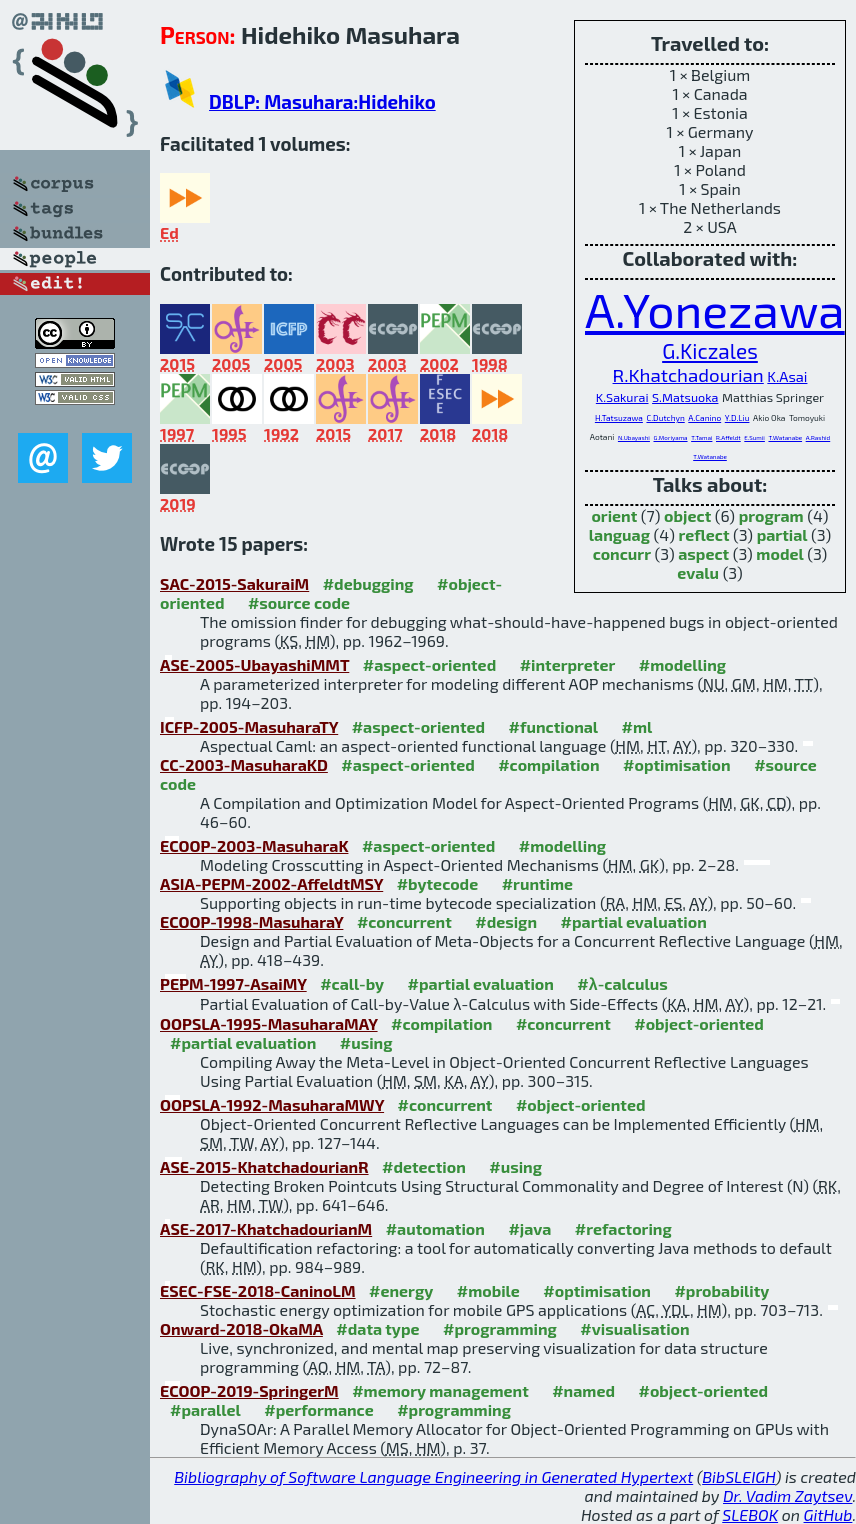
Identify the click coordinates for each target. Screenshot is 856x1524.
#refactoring (623, 1228)
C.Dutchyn (665, 418)
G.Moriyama (671, 437)
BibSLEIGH (738, 1476)
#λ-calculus (622, 983)
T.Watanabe (785, 437)
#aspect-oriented (429, 664)
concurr (622, 553)
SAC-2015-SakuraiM (234, 583)
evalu (698, 572)
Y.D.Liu (737, 418)
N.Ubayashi (634, 437)
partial (782, 534)
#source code (299, 602)
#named (583, 1390)
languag (619, 534)
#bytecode (438, 883)
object (687, 515)
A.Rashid (818, 437)
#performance (318, 1409)
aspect (703, 553)
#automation (435, 1228)
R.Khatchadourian (688, 374)
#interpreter (568, 664)
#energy (401, 1290)
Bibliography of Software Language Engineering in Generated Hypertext (433, 1476)
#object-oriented (699, 1023)
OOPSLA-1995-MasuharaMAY (269, 1023)
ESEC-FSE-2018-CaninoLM (258, 1290)
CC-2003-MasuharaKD (244, 764)
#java (529, 1228)
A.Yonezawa (715, 309)
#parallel (205, 1409)
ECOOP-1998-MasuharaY (251, 921)
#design (506, 921)
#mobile (488, 1290)
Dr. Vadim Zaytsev (787, 1495)
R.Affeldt (728, 437)
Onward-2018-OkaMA (241, 1328)
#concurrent (404, 921)
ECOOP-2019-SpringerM (249, 1390)
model (779, 553)
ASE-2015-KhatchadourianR (264, 1166)
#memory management (440, 1390)
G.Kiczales (710, 350)
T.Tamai (701, 437)
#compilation (548, 764)
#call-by (352, 983)
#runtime (537, 883)
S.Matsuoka (685, 397)
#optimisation (677, 764)
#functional (554, 726)
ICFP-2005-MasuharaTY (249, 726)
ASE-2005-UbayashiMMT (254, 664)
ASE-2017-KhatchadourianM (266, 1228)
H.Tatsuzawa (619, 418)
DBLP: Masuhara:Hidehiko (322, 101)
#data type (377, 1328)
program (771, 515)
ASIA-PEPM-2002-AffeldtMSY (271, 883)
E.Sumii (754, 437)
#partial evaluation (634, 921)
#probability (721, 1290)
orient (614, 515)
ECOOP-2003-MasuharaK (254, 845)
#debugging (368, 583)
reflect (703, 534)
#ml (637, 726)
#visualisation (634, 1328)
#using (366, 1042)
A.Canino (704, 418)
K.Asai (787, 376)
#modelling (682, 664)
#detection (424, 1166)
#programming (500, 1328)
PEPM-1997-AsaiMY (233, 983)
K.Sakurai (622, 397)
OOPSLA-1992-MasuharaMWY (272, 1104)
